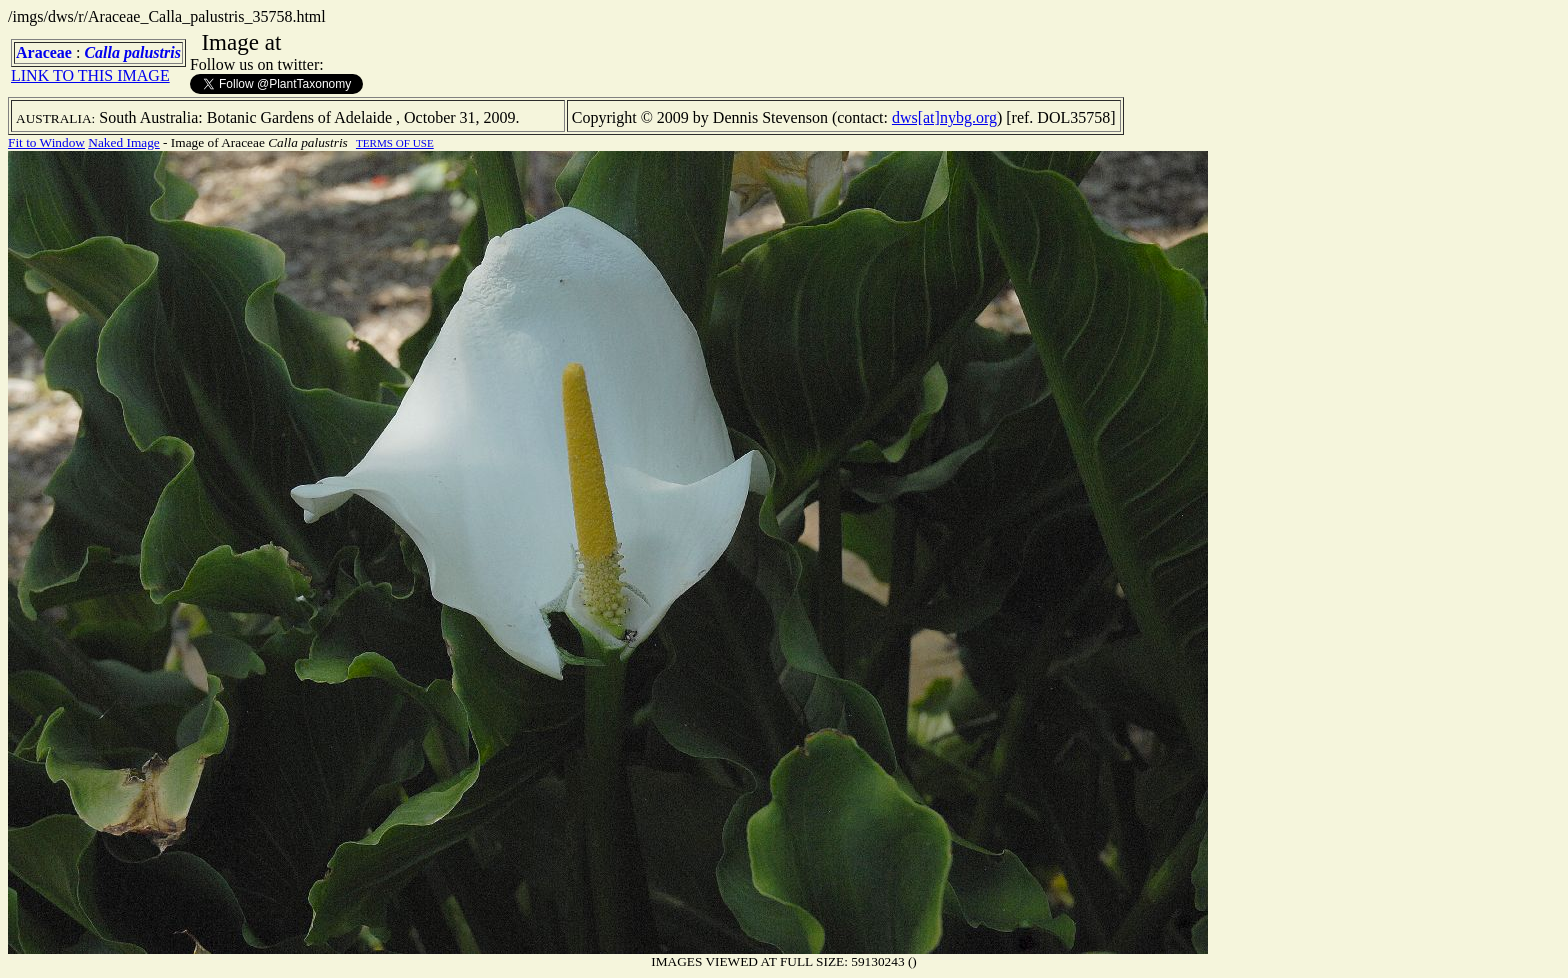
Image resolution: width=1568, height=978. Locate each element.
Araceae (44, 52)
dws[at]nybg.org (944, 117)
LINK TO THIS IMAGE (90, 75)
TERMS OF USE (395, 143)
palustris (152, 52)
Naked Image (123, 142)
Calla (102, 52)
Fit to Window (46, 142)
